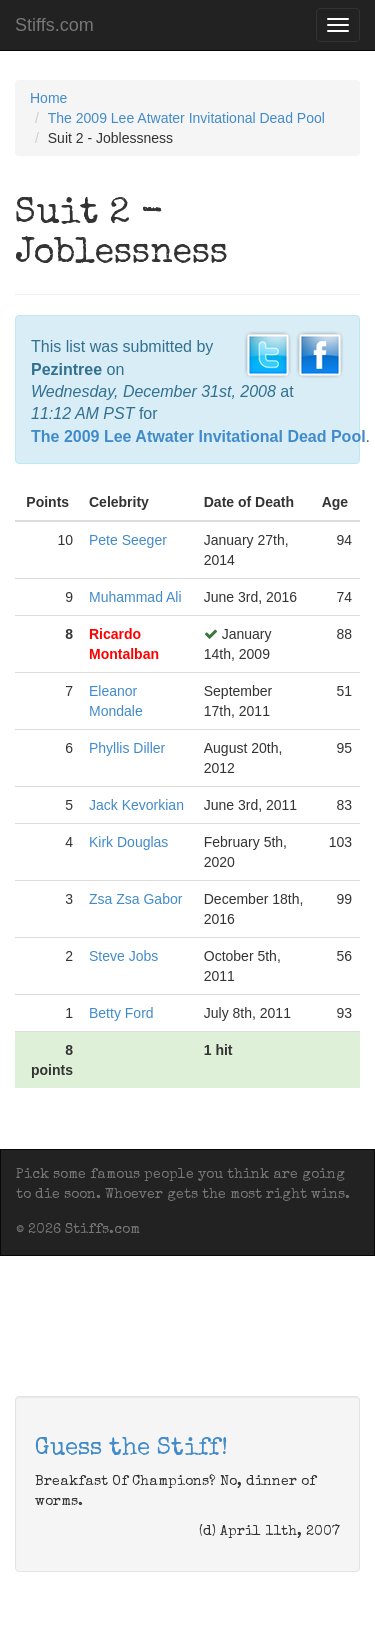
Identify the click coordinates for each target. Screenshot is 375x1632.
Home (48, 98)
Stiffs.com (54, 25)
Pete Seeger (128, 540)
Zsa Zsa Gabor (135, 899)
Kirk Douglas (128, 842)
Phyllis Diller (127, 748)
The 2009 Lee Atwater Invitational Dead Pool (186, 118)
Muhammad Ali (135, 597)
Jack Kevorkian (136, 805)
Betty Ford (121, 1013)
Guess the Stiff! (131, 1449)
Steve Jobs (123, 956)
